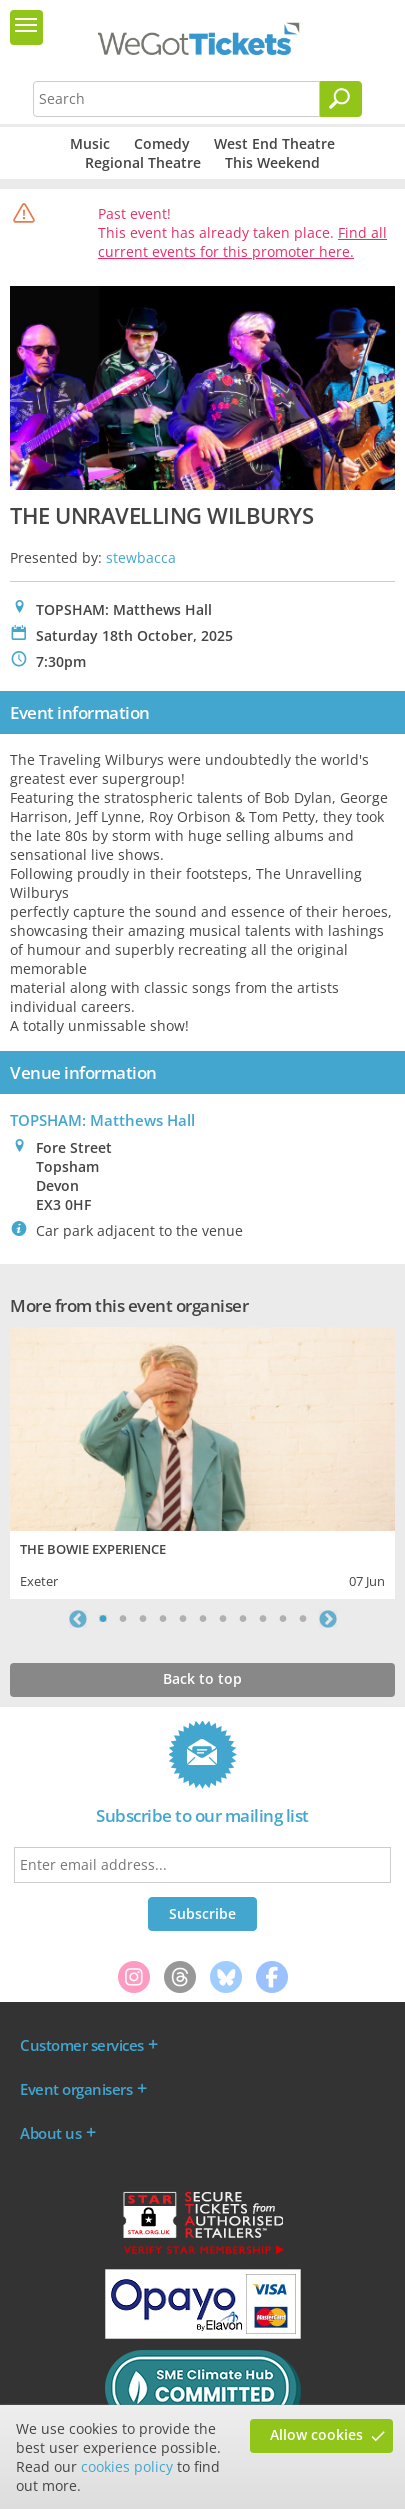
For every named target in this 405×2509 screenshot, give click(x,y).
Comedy (162, 143)
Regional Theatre (143, 162)
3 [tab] (143, 1619)
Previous (78, 1619)
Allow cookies (316, 2434)
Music (90, 143)
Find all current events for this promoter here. (242, 242)
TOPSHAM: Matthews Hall (102, 1120)
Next (328, 1619)
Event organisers (76, 2089)
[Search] (341, 99)
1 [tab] (103, 1619)
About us (50, 2133)
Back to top (202, 1678)
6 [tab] (203, 1619)
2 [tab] (123, 1619)
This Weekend (272, 162)
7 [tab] (223, 1619)
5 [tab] (183, 1619)
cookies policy (127, 2466)
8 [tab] (243, 1619)
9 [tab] (263, 1619)
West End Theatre (274, 143)
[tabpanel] (202, 1460)
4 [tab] (163, 1619)
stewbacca (141, 557)
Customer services (82, 2045)
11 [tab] (303, 1619)
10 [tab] (283, 1619)
